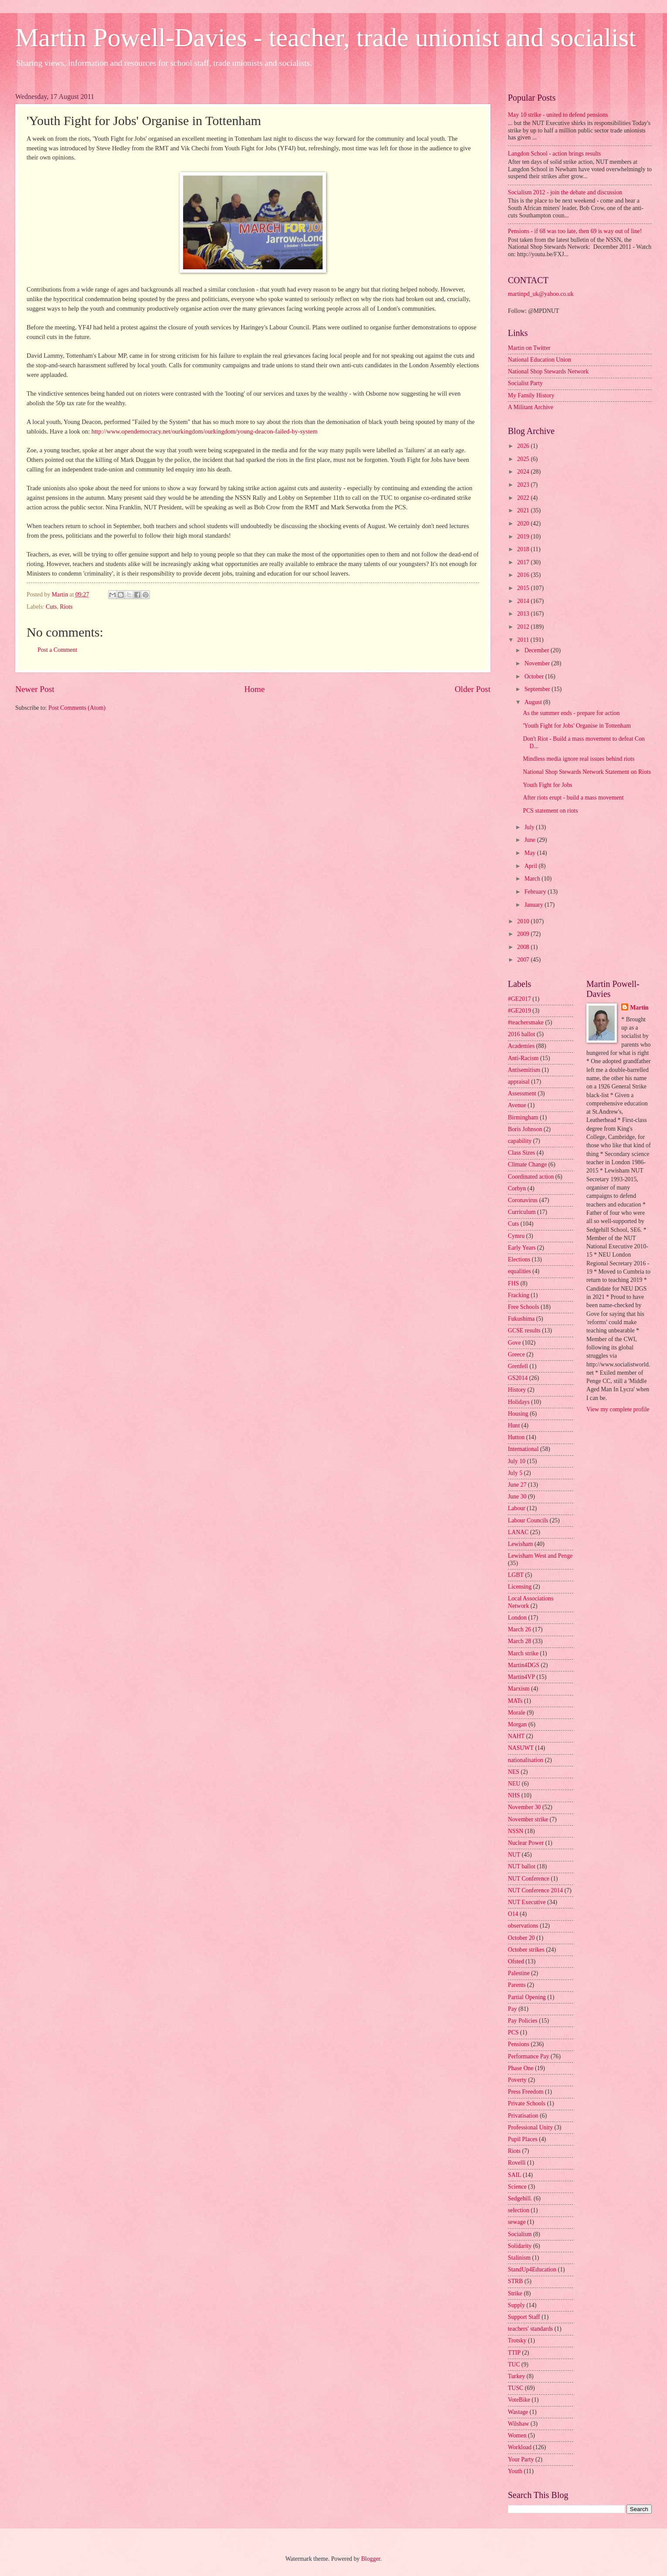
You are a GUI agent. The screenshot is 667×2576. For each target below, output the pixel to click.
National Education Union (539, 359)
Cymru (516, 1236)
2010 (524, 921)
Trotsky (517, 2340)
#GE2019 (519, 1010)
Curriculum (522, 1212)
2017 (524, 562)
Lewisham (520, 1544)
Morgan (517, 1724)
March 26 (519, 1629)
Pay (512, 2009)
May (530, 853)
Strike (515, 2293)
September (537, 689)
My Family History (531, 395)
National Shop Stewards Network (548, 371)
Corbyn (517, 1188)
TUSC (515, 2388)
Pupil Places (523, 2139)
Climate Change (527, 1164)
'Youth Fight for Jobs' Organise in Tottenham (576, 725)
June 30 (517, 1496)
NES (513, 1772)
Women (517, 2435)
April (531, 866)
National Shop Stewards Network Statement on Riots (587, 772)
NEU (514, 1783)
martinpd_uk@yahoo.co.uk (541, 294)
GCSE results (524, 1330)
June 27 (517, 1484)
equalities (519, 1271)
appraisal (519, 1081)
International (523, 1449)
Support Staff (524, 2317)
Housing (518, 1413)
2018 (524, 549)
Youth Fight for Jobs (547, 785)
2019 (524, 536)
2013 (524, 613)
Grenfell (518, 1366)
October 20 (521, 1938)
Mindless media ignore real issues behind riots (578, 759)
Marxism (519, 1688)
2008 (524, 947)
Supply (516, 2305)
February (536, 891)
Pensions (518, 2044)
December (537, 650)
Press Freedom (526, 2091)
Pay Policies (523, 2020)
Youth (515, 2471)
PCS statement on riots (550, 810)
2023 (524, 484)
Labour (516, 1508)
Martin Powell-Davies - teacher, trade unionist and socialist (325, 37)
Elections (519, 1259)
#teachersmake (526, 1022)
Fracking (518, 1295)
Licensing (519, 1586)
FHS (513, 1283)
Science (517, 2186)
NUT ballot (521, 1866)
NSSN (515, 1831)
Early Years (522, 1247)
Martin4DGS (523, 1665)
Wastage (518, 2412)
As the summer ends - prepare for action (571, 713)
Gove (514, 1342)
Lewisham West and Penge (540, 1555)
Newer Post (34, 689)
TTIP (514, 2352)
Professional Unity (530, 2127)
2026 (524, 446)
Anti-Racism (523, 1058)
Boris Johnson (525, 1129)
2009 (524, 934)
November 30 (524, 1807)
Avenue (517, 1105)
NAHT (516, 1736)
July (530, 827)
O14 (513, 1914)
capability (519, 1141)
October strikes (526, 1949)
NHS (514, 1795)
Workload (519, 2447)
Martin (639, 1007)
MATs (515, 1701)
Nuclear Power (526, 1843)
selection (518, 2210)
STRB (515, 2281)
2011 (524, 640)
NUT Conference (528, 1878)
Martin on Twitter (529, 348)
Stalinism (519, 2257)
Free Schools (523, 1307)
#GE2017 (519, 999)
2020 (524, 523)
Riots (66, 606)
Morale (516, 1712)
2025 (524, 459)
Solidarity (519, 2246)
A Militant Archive (530, 407)
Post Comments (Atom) (76, 708)
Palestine (519, 1973)
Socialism (519, 2234)
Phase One (521, 2068)
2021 (524, 510)
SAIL (514, 2175)
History (517, 1389)
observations (523, 1925)
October (534, 676)
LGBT (516, 1575)
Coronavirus (523, 1200)
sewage (517, 2222)
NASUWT (521, 1748)
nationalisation (525, 1760)
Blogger (370, 2559)
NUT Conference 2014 (535, 1890)
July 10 (516, 1461)
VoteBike (519, 2399)
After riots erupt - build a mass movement (573, 797)
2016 (524, 575)
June (530, 840)
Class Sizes (521, 1152)
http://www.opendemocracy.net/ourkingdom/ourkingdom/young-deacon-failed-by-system (205, 431)
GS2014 (517, 1378)
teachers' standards (530, 2328)
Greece (516, 1354)
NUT (514, 1854)
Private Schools (526, 2103)
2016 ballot (521, 1034)
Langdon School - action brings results (554, 153)
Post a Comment (57, 650)
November (537, 663)
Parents (517, 1985)
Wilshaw (518, 2423)
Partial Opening (527, 1997)
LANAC (518, 1532)
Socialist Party (525, 383)
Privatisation (523, 2115)
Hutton (516, 1437)
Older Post (472, 689)
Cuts (51, 606)
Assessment (522, 1093)
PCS (513, 2032)
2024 (524, 471)
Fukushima (521, 1318)
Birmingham (523, 1117)
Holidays (519, 1402)
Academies (521, 1046)
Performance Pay (528, 2056)
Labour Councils (528, 1520)
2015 (524, 588)
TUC (514, 2364)
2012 (524, 627)
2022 (524, 498)
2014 (524, 601)
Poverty (517, 2080)
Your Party (521, 2459)
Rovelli (517, 2162)
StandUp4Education (532, 2269)
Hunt (514, 1425)
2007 (524, 959)
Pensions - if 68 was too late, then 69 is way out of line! (575, 231)
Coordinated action (531, 1176)
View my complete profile (617, 1409)
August (533, 702)
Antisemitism (524, 1070)
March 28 (519, 1641)
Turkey (516, 2376)
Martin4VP (521, 1677)
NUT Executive (527, 1902)
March (532, 878)
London (517, 1617)
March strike (523, 1653)
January (534, 905)
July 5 (515, 1473)
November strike (528, 1819)
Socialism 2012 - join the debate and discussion (565, 192)
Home (254, 689)
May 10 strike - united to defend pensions (558, 115)
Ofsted (516, 1961)
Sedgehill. (520, 2198)
